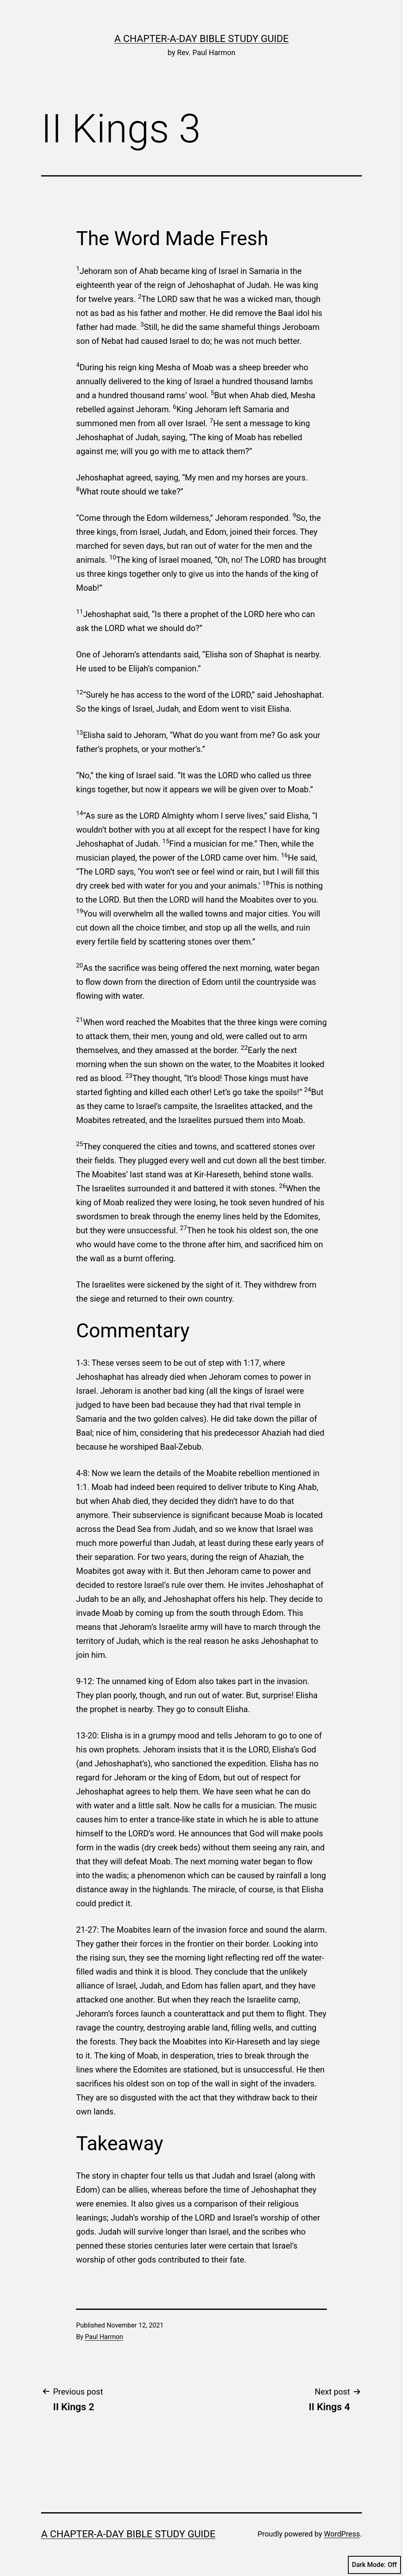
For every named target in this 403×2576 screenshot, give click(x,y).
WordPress (342, 2534)
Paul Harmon (104, 2337)
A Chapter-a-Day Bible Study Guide (201, 38)
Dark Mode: (374, 2565)
